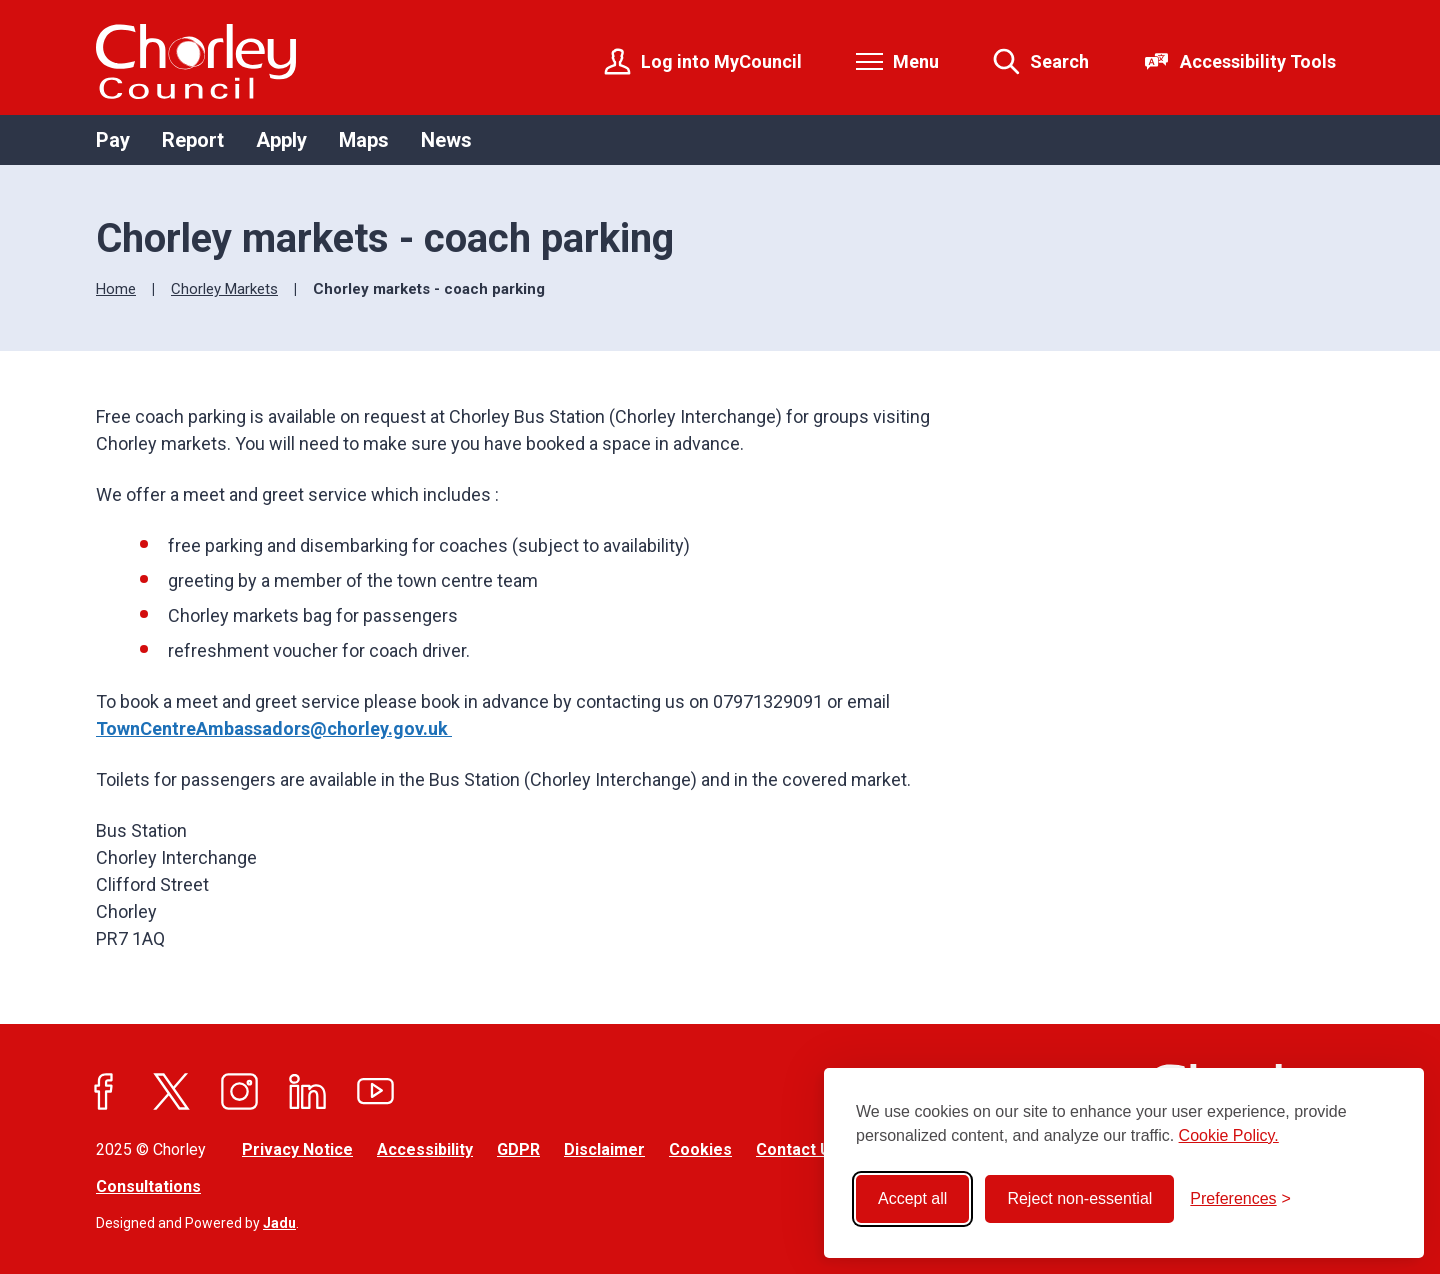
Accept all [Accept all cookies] (912, 1198)
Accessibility (425, 1149)
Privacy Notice (297, 1149)
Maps (364, 140)
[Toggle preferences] (1240, 1199)
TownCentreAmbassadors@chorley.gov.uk (274, 728)
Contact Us (798, 1149)
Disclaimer (604, 1149)
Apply (281, 140)
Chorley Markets (224, 289)
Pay (113, 140)
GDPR (518, 1149)
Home (116, 289)
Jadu (279, 1223)
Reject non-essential (1079, 1198)
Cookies (700, 1149)
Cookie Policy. (1229, 1135)
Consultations (148, 1186)
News (446, 140)
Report (193, 140)
